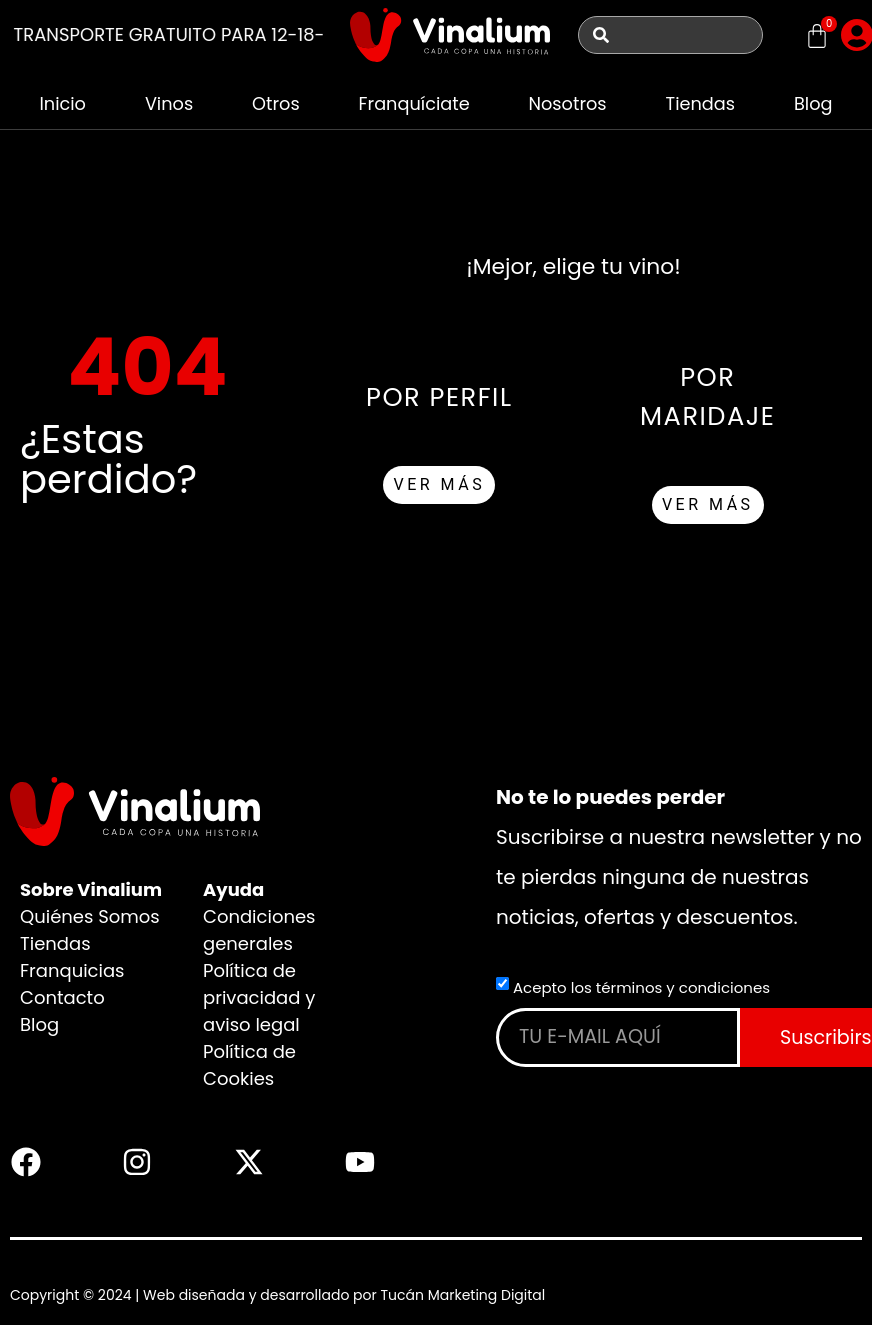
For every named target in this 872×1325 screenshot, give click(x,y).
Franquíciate (413, 103)
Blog (813, 103)
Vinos (168, 103)
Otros (275, 103)
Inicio (62, 103)
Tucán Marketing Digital (462, 1295)
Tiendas (700, 103)
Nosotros (567, 103)
